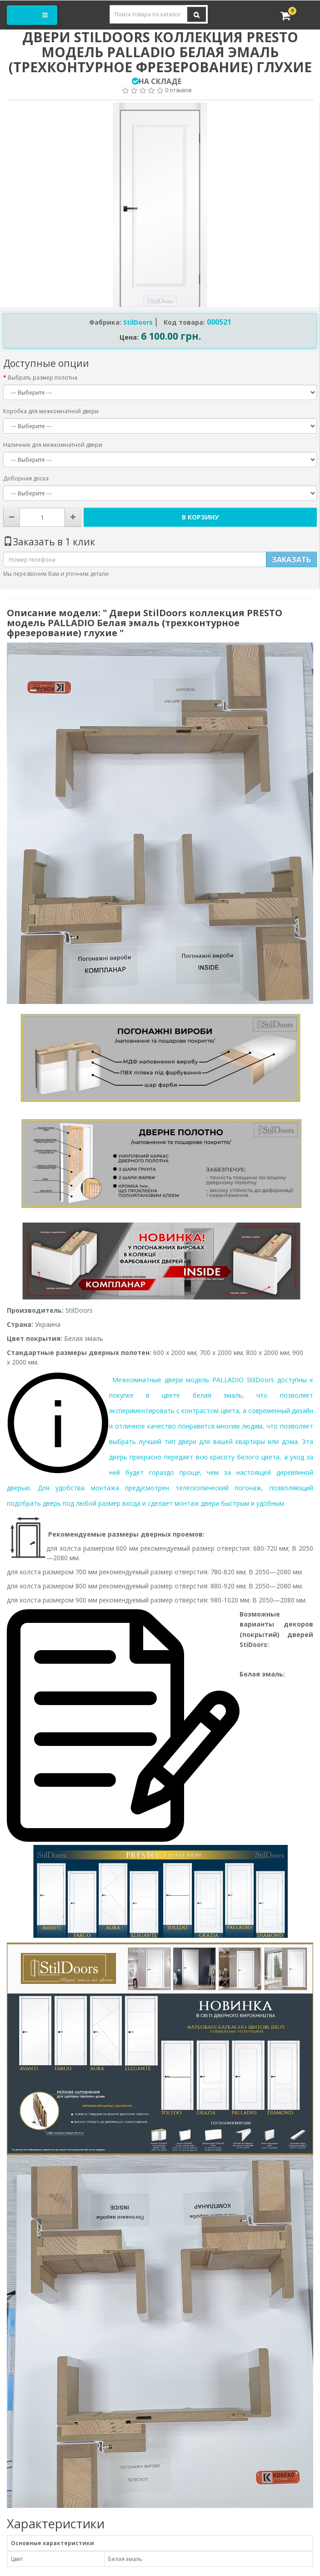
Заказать (291, 559)
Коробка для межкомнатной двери (51, 411)
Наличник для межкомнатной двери (52, 445)
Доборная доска (26, 478)
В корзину (200, 517)
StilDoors (138, 322)
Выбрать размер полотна (42, 377)
